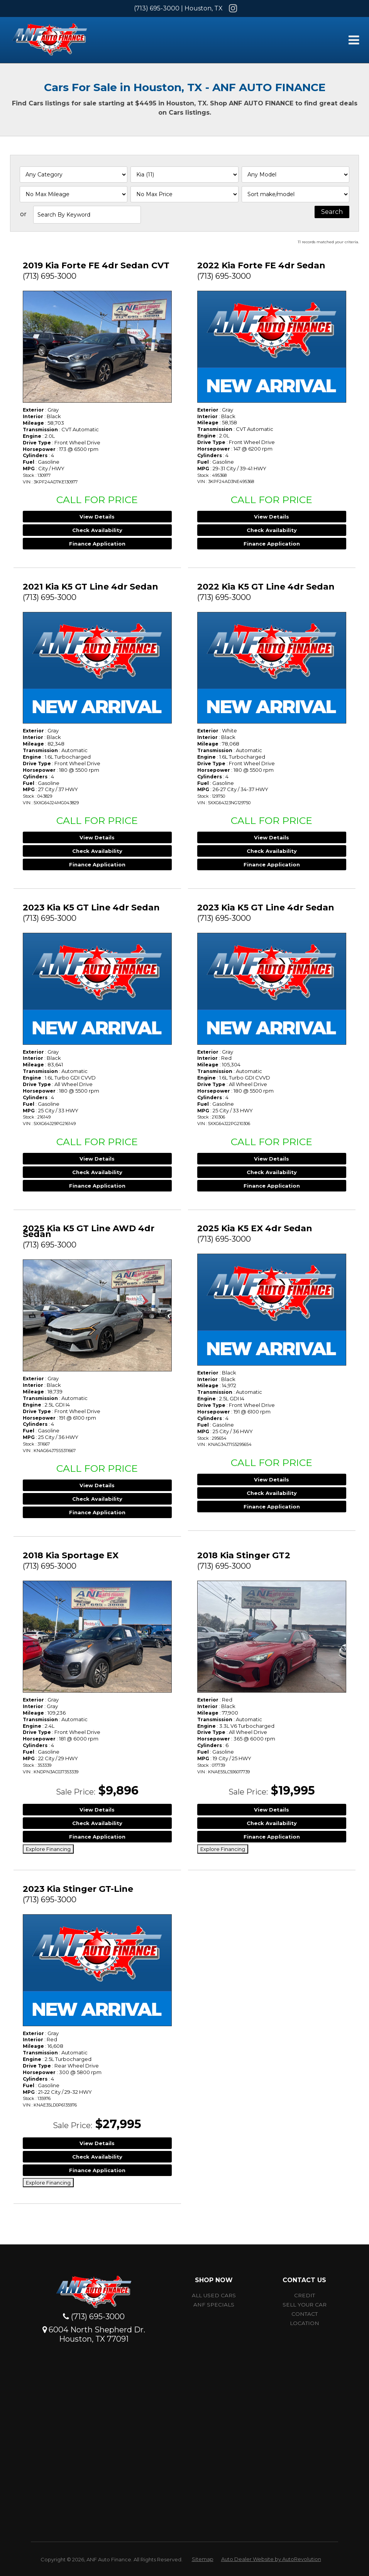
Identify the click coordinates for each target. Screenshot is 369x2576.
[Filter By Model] (295, 174)
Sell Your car (305, 2304)
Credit (304, 2295)
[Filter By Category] (73, 174)
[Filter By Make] (184, 174)
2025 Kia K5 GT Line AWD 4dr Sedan (88, 1231)
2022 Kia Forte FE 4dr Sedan (261, 265)
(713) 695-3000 (156, 8)
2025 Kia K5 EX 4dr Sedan (254, 1228)
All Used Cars (214, 2295)
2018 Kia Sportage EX (70, 1555)
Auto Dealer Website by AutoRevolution (271, 2559)
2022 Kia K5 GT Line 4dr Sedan (266, 586)
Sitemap (202, 2559)
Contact (304, 2314)
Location (304, 2323)
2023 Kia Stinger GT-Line (78, 1889)
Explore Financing (48, 1849)
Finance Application (97, 544)
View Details (97, 517)
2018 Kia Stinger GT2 (243, 1555)
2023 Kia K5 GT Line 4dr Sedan (91, 907)
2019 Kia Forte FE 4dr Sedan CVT (96, 265)
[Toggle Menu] (353, 40)
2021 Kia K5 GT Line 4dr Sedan (90, 586)
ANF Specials (213, 2304)
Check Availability (97, 530)
